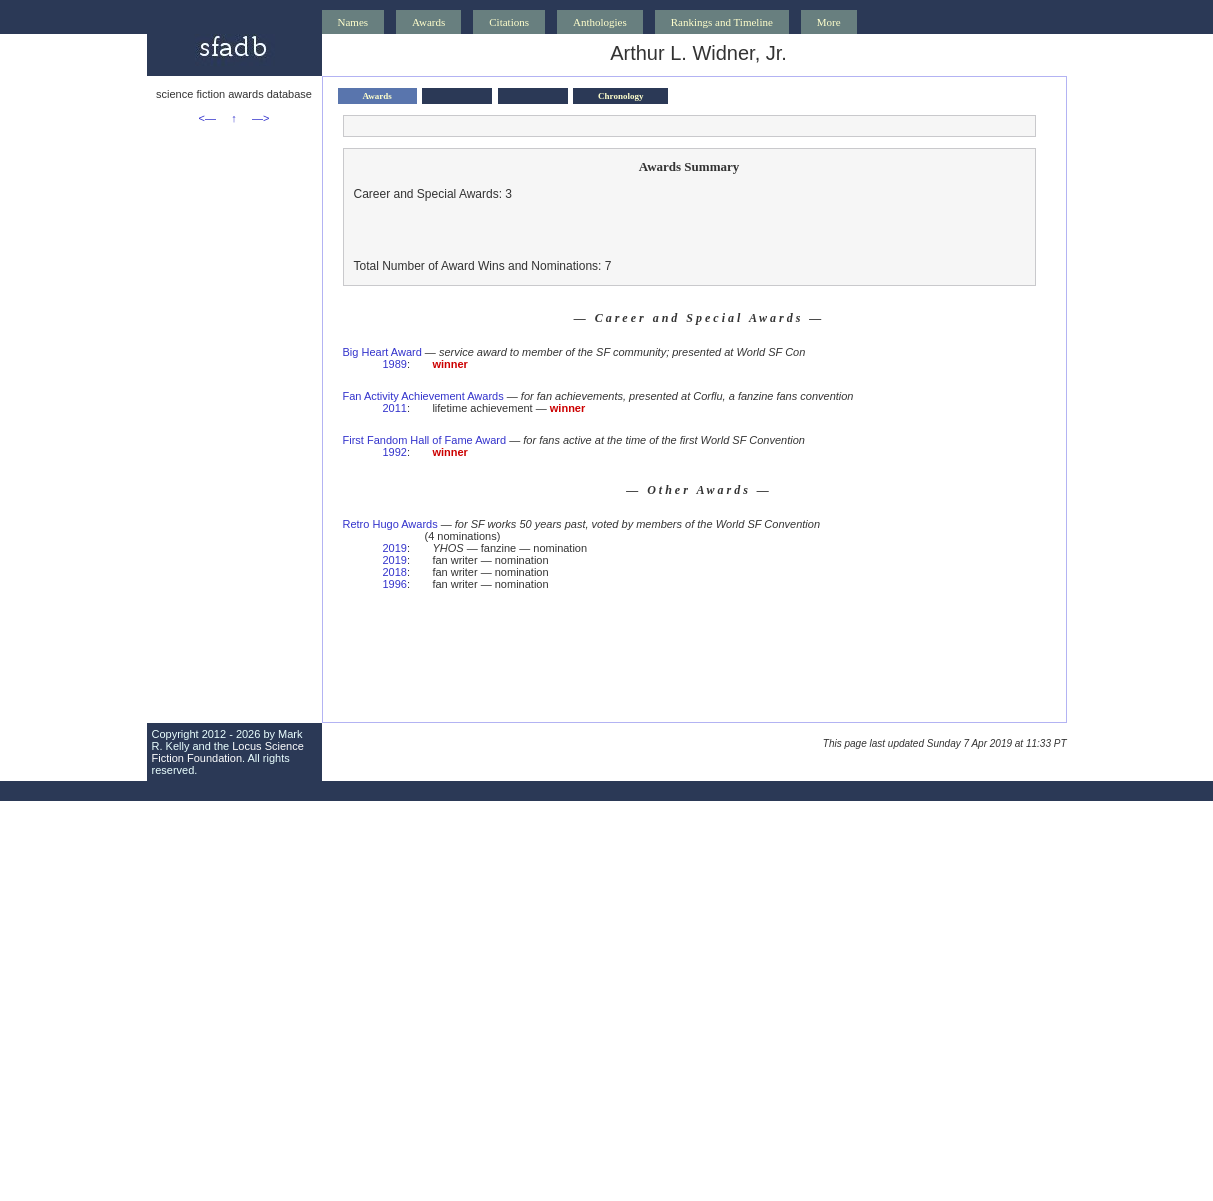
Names (353, 22)
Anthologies (600, 22)
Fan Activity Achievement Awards (423, 396)
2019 (395, 548)
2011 (395, 408)
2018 (395, 572)
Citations (509, 22)
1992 (395, 452)
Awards (428, 22)
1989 (395, 364)
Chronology (620, 96)
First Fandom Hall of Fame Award (425, 440)
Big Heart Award (382, 352)
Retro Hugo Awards (390, 524)
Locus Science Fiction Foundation (228, 752)
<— (207, 118)
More (829, 22)
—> (260, 118)
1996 (395, 584)
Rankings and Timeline (722, 22)
